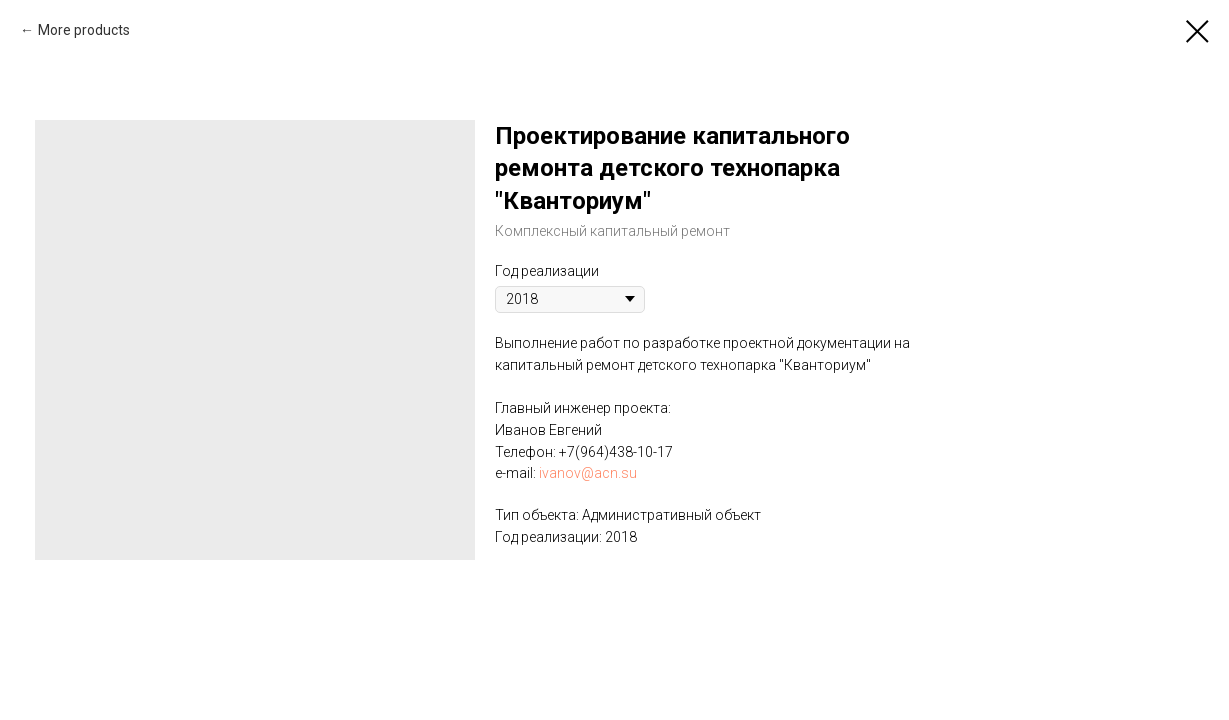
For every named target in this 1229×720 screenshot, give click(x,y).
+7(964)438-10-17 (616, 452)
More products (84, 30)
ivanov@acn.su (588, 473)
